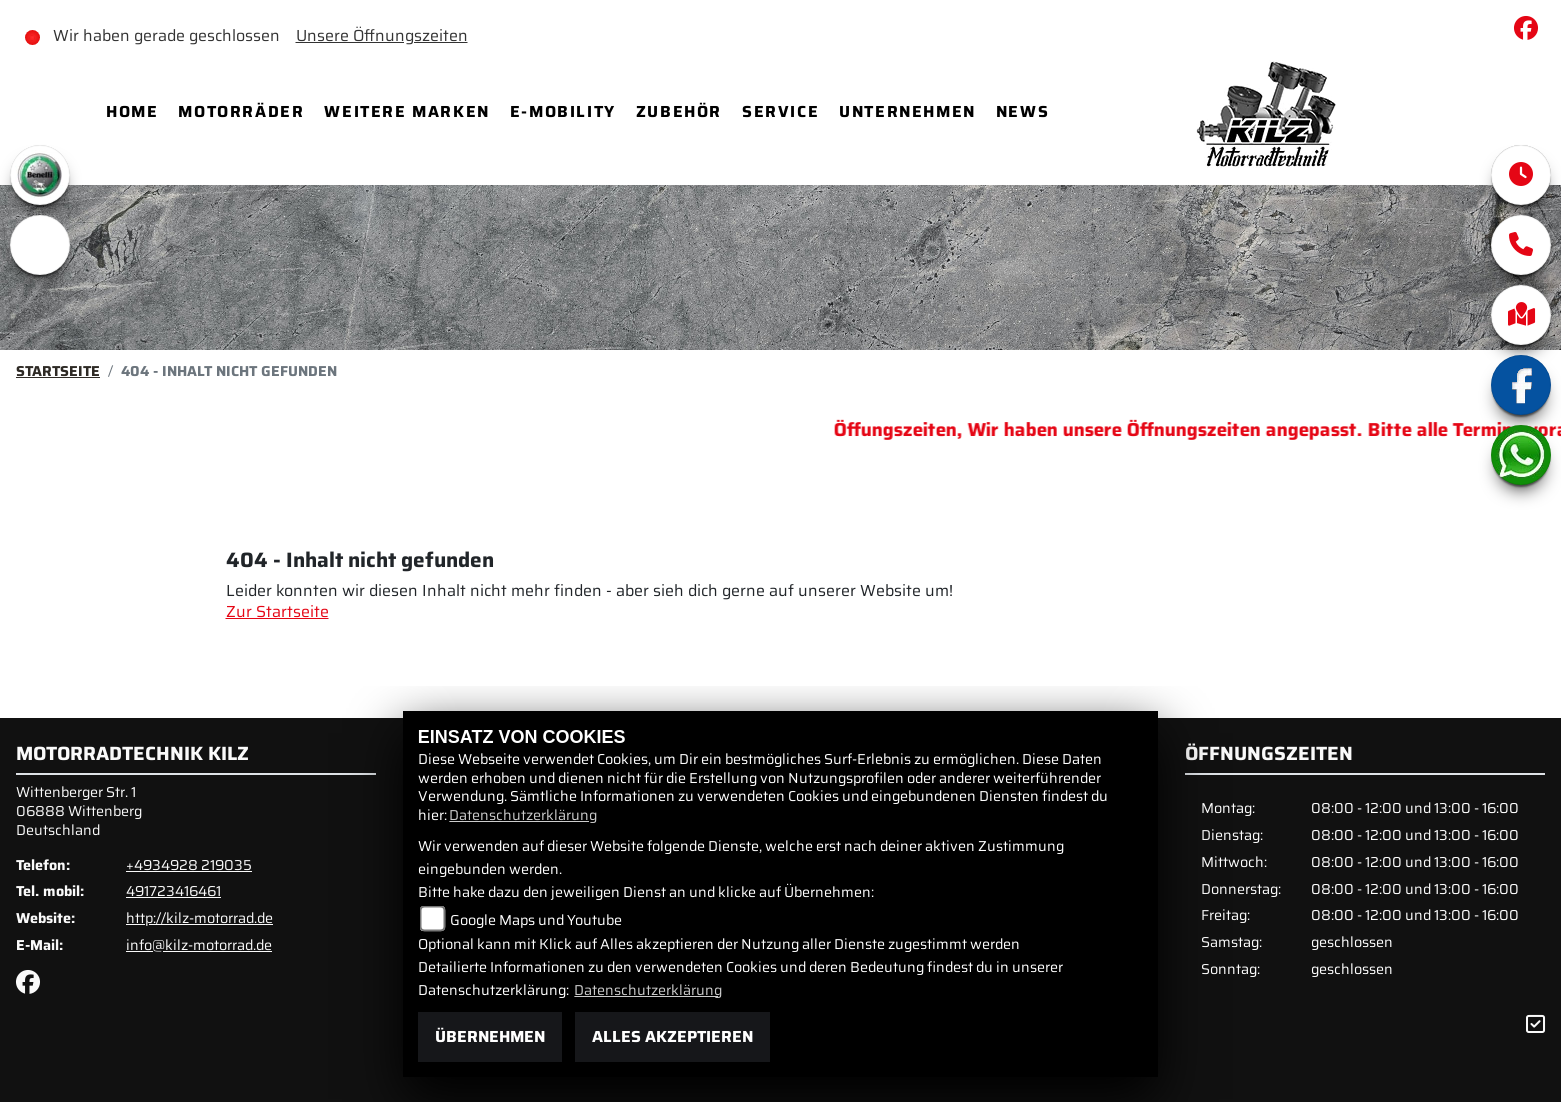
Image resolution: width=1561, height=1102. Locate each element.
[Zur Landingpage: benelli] (40, 175)
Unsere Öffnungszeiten (382, 35)
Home (132, 111)
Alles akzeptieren (672, 1036)
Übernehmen (490, 1036)
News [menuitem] (1022, 111)
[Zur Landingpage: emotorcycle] (40, 245)
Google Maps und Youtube (536, 920)
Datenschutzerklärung (523, 815)
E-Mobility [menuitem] (563, 111)
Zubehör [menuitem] (679, 111)
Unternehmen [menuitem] (907, 111)
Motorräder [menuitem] (241, 111)
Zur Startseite (277, 611)
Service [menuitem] (780, 111)
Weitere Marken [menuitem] (406, 111)
